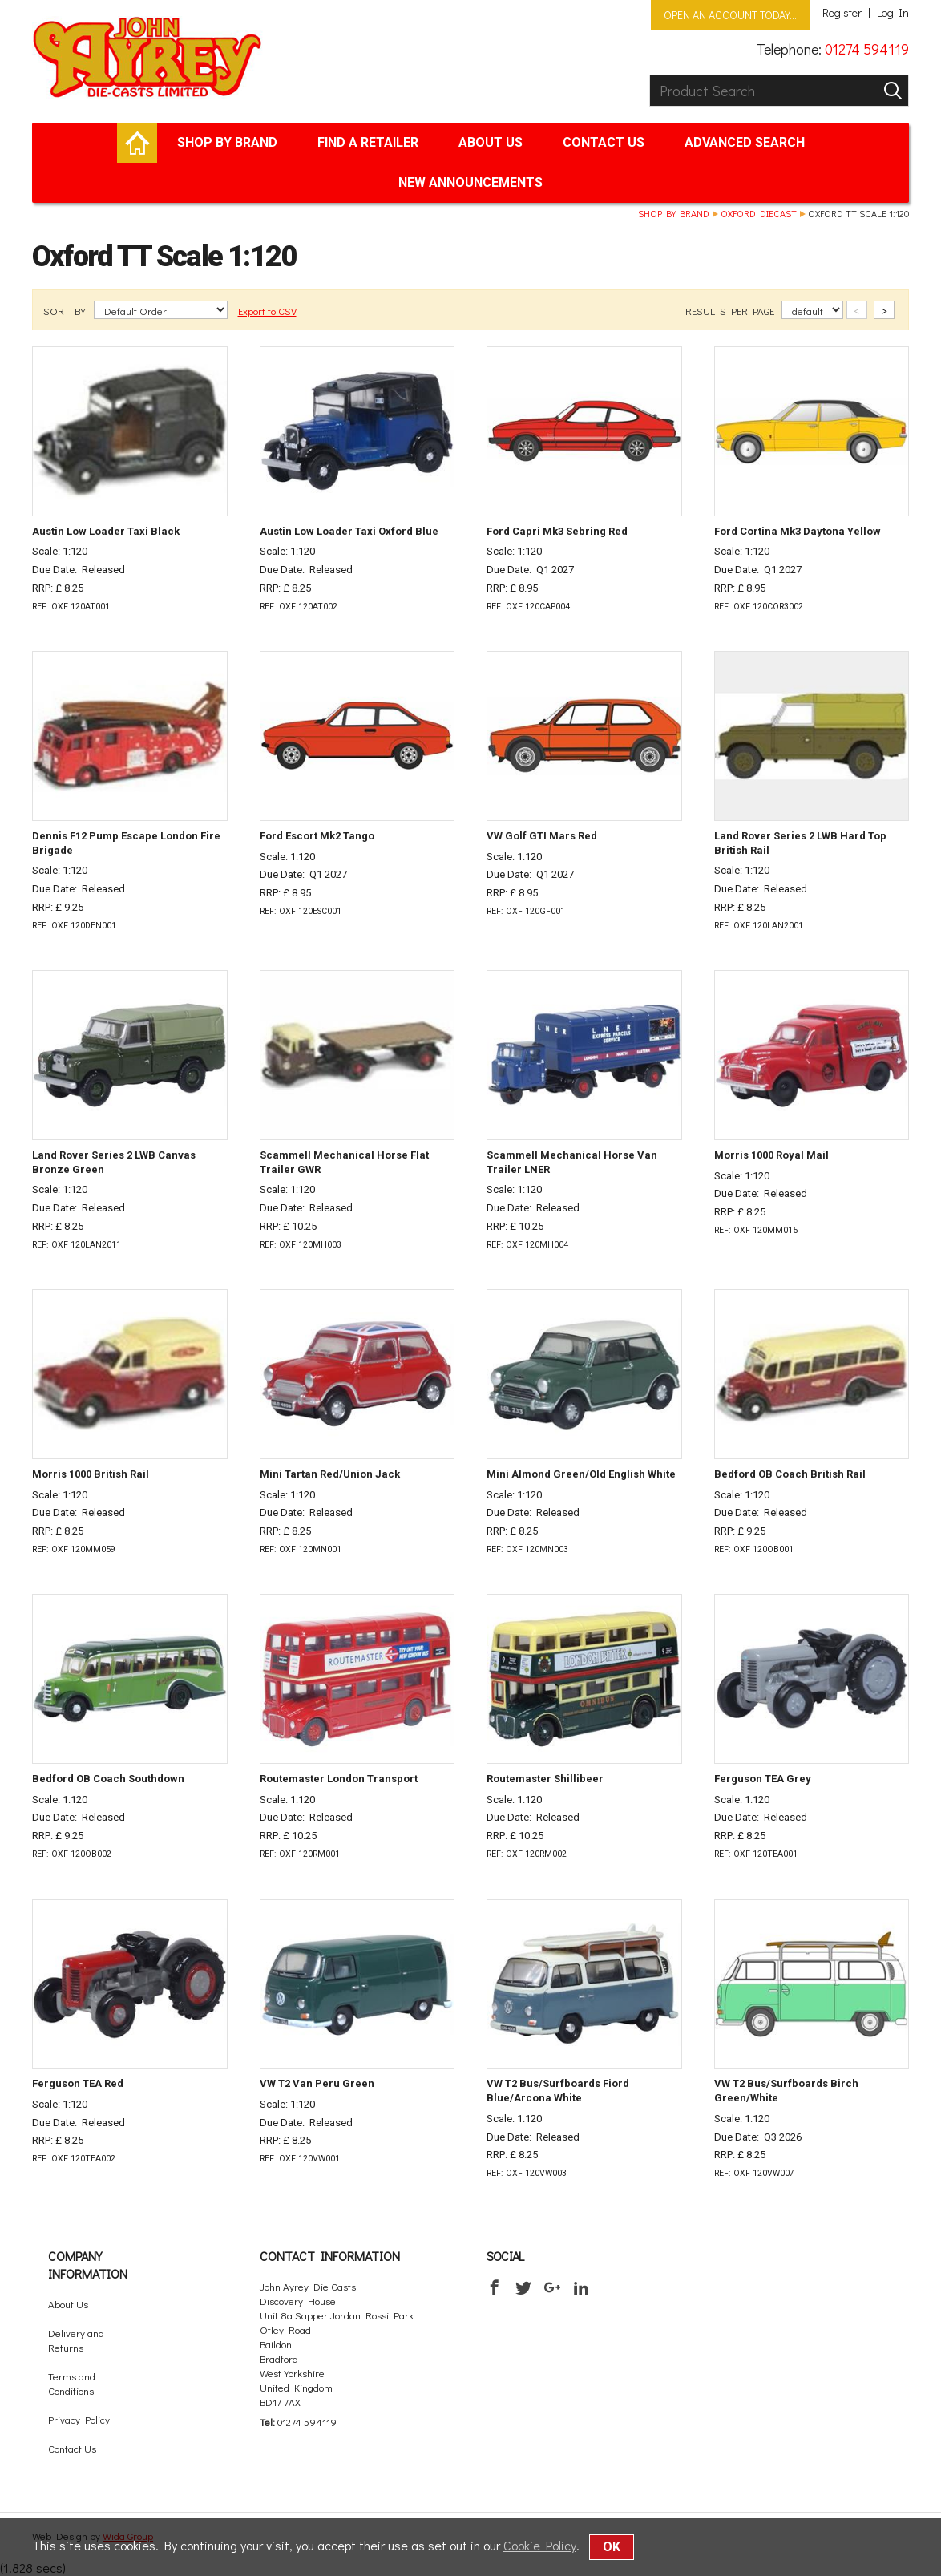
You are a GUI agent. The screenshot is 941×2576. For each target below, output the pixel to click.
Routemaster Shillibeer (545, 1779)
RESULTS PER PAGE (731, 310)
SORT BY (65, 310)
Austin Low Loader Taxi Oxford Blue (349, 531)
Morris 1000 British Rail (90, 1474)
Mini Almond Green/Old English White (581, 1474)
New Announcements (470, 182)
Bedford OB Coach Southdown (108, 1779)
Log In (893, 13)
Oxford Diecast (759, 213)
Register (842, 13)
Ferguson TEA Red (77, 2083)
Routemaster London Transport (339, 1779)
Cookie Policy (539, 2545)
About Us (490, 142)
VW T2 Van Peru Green (317, 2083)
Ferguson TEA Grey (762, 1779)
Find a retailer (367, 142)
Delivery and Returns (76, 2340)
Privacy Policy (79, 2419)
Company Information (87, 2264)
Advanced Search (745, 142)
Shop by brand (227, 142)
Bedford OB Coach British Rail (790, 1474)
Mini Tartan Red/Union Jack (330, 1474)
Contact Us (603, 142)
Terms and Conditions (71, 2383)
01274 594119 (867, 49)
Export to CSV (267, 310)
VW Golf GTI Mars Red (542, 836)
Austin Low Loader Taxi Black (106, 531)
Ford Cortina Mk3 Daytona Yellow (797, 531)
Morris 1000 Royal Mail (771, 1155)
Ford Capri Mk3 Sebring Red (557, 531)
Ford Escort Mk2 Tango (317, 836)
